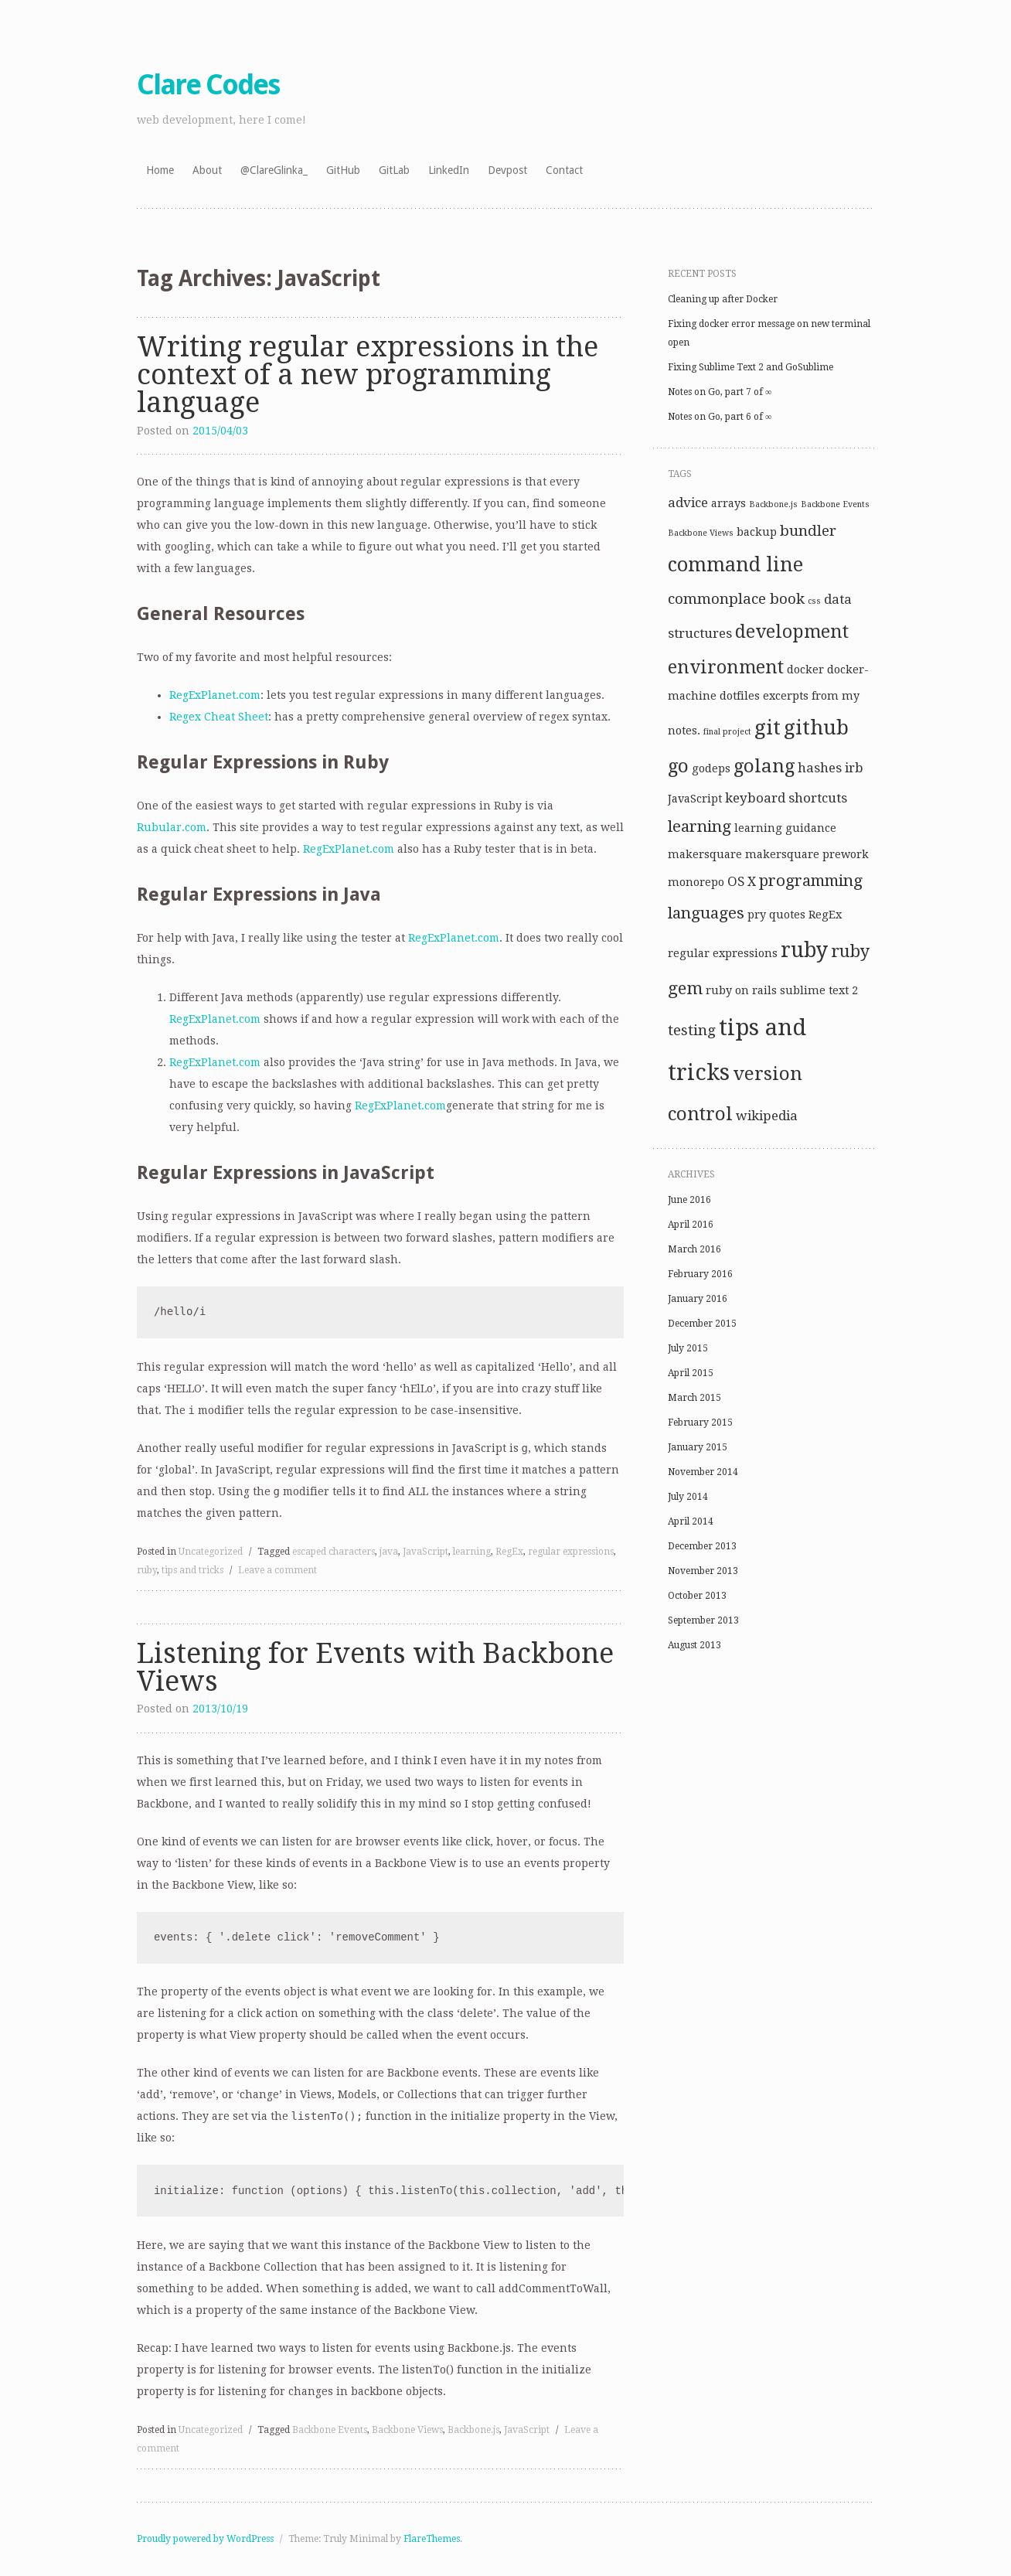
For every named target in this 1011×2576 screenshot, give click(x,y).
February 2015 (700, 1422)
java (389, 1551)
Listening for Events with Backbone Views (375, 1667)
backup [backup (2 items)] (757, 532)
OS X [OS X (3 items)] (741, 881)
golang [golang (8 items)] (764, 766)
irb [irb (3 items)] (854, 767)
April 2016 (690, 1224)
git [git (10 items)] (767, 727)
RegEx (509, 1551)
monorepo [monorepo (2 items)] (696, 882)
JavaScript (425, 1551)
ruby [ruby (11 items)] (804, 950)
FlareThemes (431, 2538)
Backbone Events (329, 2429)
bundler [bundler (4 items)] (808, 531)
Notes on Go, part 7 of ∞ (720, 392)
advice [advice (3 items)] (688, 502)
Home (160, 170)
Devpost (507, 170)
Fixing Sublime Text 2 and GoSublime (750, 367)
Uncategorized (211, 1551)
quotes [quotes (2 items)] (787, 914)
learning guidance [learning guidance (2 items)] (785, 828)
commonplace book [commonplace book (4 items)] (736, 599)
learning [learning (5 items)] (699, 826)
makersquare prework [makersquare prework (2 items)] (807, 854)
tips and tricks (192, 1570)
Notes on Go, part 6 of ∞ (720, 416)
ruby (147, 1570)
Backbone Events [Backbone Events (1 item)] (835, 504)
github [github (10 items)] (816, 727)
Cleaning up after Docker (723, 299)
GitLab (394, 170)
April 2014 (690, 1521)
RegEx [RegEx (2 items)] (825, 914)
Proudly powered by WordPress (205, 2538)
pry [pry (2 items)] (756, 914)
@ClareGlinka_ (274, 170)
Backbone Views (407, 2429)
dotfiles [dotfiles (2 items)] (740, 696)
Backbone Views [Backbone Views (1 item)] (701, 533)
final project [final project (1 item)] (727, 732)
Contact (564, 170)
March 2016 (694, 1249)
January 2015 (697, 1447)
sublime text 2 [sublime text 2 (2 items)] (819, 990)
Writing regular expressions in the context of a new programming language (367, 374)
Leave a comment (277, 1570)
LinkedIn (448, 170)
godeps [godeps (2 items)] (711, 768)
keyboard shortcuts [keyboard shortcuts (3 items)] (786, 798)
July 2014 (688, 1496)
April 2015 (690, 1373)
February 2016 (700, 1274)
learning (472, 1551)
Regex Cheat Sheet (218, 716)
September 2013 (703, 1620)
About (207, 170)
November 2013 (703, 1571)
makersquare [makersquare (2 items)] (705, 854)
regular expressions (571, 1551)
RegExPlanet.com (214, 695)
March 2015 (694, 1397)
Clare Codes (208, 84)
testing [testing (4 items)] (692, 1030)
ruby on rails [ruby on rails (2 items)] (741, 990)
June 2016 (689, 1199)
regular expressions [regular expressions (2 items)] (723, 953)
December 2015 (702, 1323)
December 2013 (702, 1546)
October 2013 (697, 1595)
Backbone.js (473, 2429)
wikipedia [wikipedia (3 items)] (767, 1115)
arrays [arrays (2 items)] (728, 503)
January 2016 (697, 1298)
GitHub (343, 170)
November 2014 (703, 1472)
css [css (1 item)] (814, 601)
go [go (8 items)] (678, 766)
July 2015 (688, 1348)
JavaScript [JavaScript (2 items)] (695, 798)
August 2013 (694, 1645)
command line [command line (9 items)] (735, 565)
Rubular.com (171, 827)
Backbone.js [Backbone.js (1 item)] (773, 504)
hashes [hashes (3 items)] (820, 767)
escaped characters (333, 1551)
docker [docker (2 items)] (805, 669)
